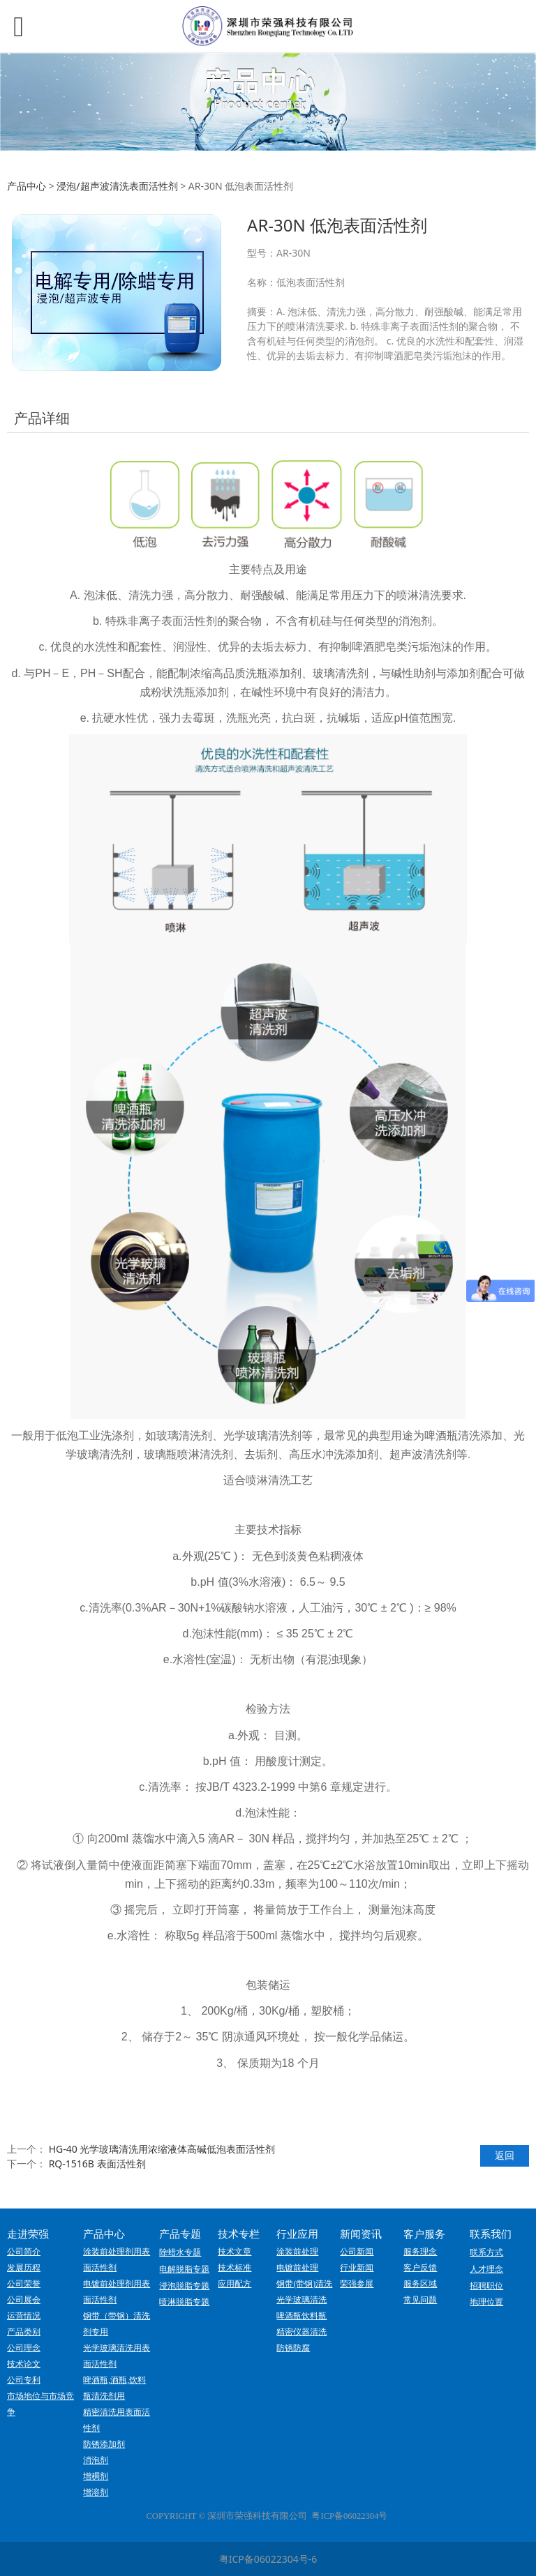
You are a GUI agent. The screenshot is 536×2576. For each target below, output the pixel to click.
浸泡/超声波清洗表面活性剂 (117, 185)
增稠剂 (95, 2476)
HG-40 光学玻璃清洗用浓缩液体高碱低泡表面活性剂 (162, 2148)
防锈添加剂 (104, 2444)
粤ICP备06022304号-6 (268, 2559)
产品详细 (42, 418)
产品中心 (26, 185)
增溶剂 (95, 2492)
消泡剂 (95, 2460)
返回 (504, 2155)
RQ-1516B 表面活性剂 (97, 2163)
